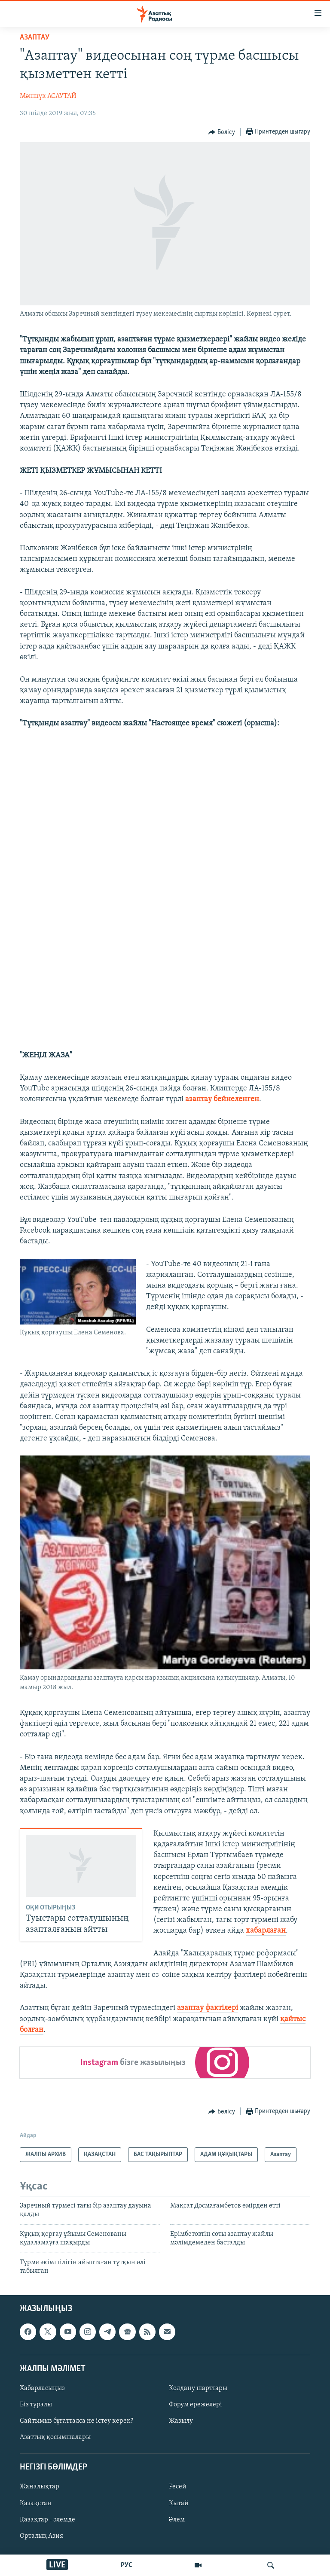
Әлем (177, 2519)
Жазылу (181, 2421)
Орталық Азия (41, 2536)
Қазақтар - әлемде (47, 2519)
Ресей (177, 2487)
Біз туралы (36, 2404)
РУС (126, 2565)
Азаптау (34, 37)
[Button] (221, 132)
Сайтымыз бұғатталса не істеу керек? (76, 2421)
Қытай (179, 2503)
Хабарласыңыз (42, 2388)
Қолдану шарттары (198, 2388)
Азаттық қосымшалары (55, 2437)
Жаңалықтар (39, 2487)
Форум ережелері (195, 2404)
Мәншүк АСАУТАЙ (48, 96)
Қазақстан (36, 2503)
